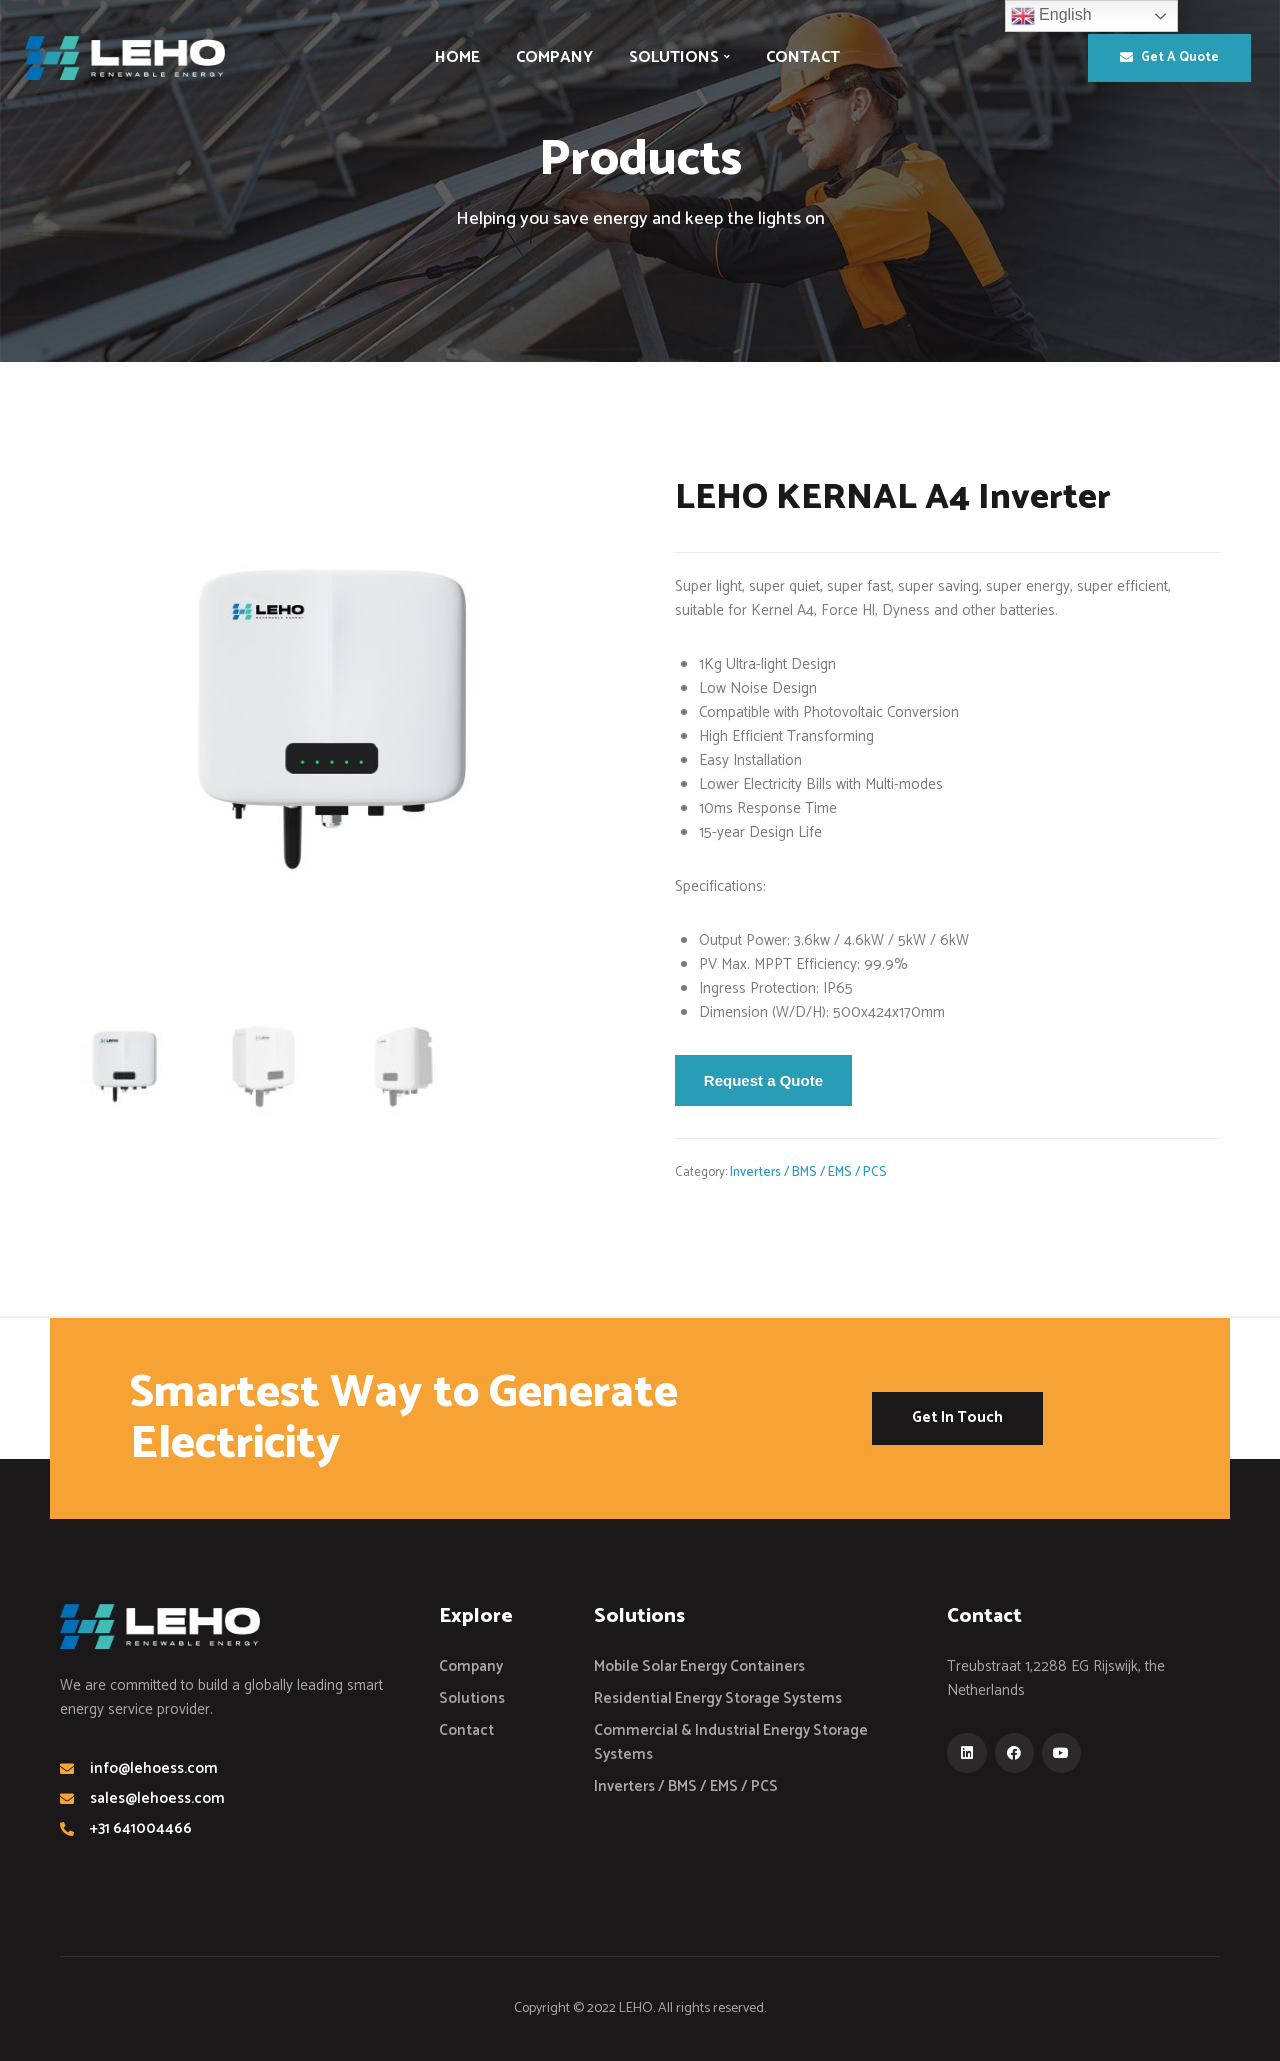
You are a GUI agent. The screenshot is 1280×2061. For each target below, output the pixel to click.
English (1051, 16)
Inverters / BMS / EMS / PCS (808, 1172)
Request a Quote (763, 1080)
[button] (1169, 58)
